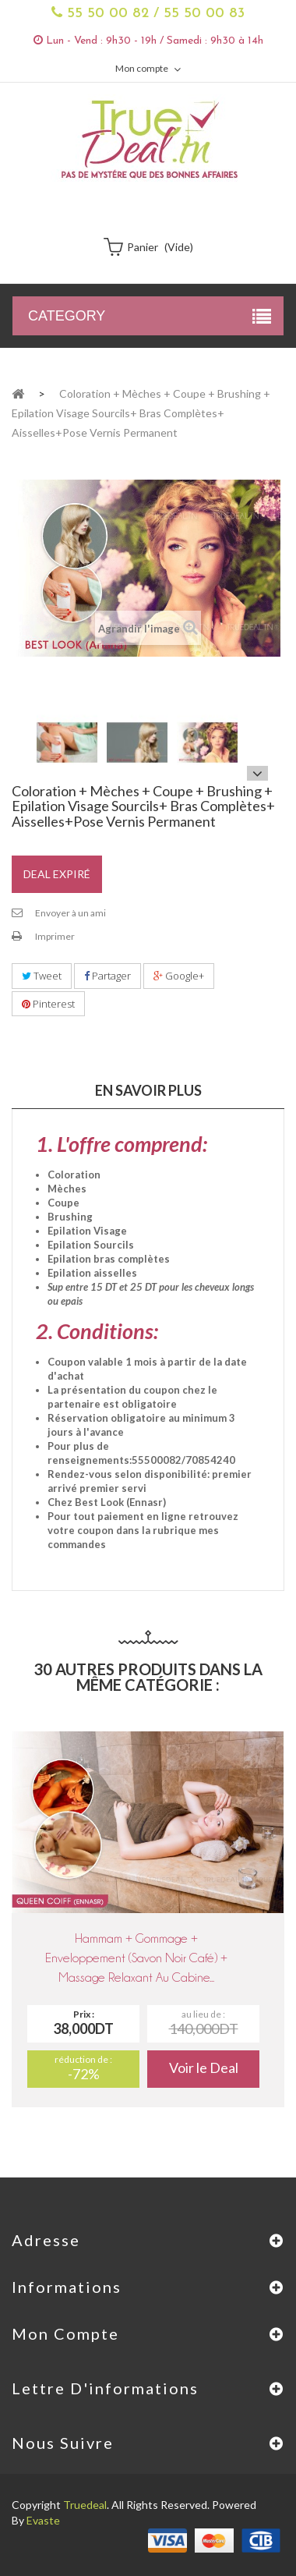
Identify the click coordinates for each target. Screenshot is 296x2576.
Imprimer (55, 936)
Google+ (178, 976)
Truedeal (85, 2504)
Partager (107, 976)
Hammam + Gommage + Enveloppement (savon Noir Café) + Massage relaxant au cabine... (136, 1958)
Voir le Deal (203, 2067)
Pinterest (48, 1004)
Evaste (43, 2520)
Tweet (42, 976)
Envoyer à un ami (70, 913)
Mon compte (65, 2333)
